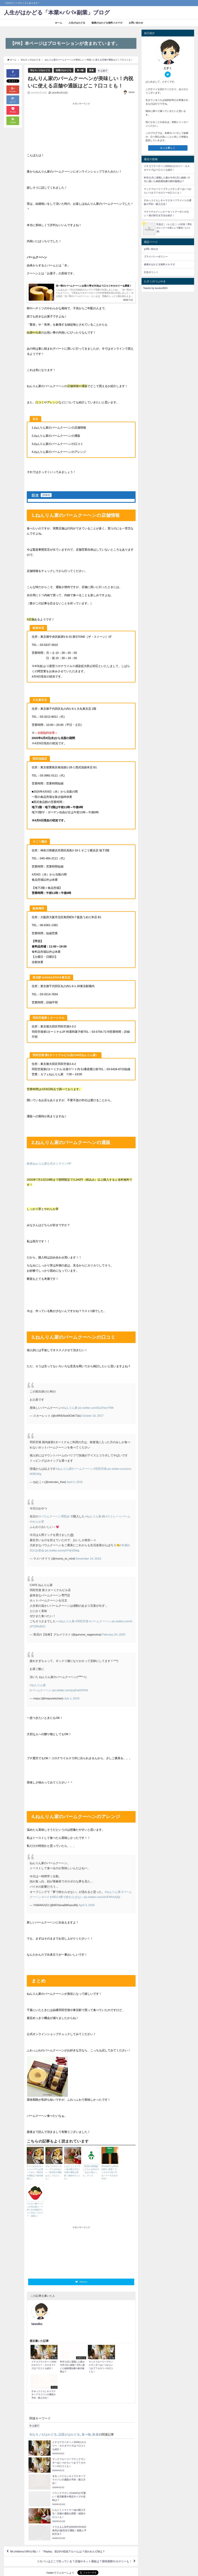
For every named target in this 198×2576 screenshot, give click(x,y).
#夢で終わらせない (71, 1902)
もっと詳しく (167, 148)
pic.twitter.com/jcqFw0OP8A (70, 1695)
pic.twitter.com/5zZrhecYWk (96, 1413)
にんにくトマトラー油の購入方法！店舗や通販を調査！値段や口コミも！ (72, 2178)
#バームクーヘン (82, 1474)
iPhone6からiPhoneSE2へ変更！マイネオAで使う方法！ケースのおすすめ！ (109, 2178)
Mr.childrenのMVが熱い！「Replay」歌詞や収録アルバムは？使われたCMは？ (57, 2468)
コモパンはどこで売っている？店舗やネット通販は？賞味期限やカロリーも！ (84, 2478)
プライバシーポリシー (156, 256)
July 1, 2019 (71, 1704)
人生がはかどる (77, 23)
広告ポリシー (151, 272)
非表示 (46, 501)
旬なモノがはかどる (40, 70)
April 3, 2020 (87, 1910)
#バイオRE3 (50, 1902)
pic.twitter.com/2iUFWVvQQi (102, 1902)
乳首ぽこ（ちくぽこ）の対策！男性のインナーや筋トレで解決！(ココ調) (174, 228)
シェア (13, 73)
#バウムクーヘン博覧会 (54, 1522)
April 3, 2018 (75, 1487)
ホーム (58, 23)
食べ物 (80, 70)
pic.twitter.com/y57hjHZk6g (62, 1556)
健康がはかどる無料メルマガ (106, 23)
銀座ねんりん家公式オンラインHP (49, 1169)
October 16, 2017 (92, 1421)
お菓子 (104, 71)
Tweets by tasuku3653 (155, 288)
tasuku (132, 92)
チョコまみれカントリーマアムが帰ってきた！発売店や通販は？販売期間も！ (35, 2178)
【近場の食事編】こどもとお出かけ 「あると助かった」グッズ (91, 2176)
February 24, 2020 (113, 1640)
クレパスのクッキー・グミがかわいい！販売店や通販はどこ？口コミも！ (53, 2178)
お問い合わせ (136, 23)
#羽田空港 (100, 1474)
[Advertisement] (54, 128)
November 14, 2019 (88, 1564)
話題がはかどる (63, 70)
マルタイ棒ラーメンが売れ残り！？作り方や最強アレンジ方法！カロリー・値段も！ (35, 2215)
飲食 (91, 70)
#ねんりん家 (69, 1413)
